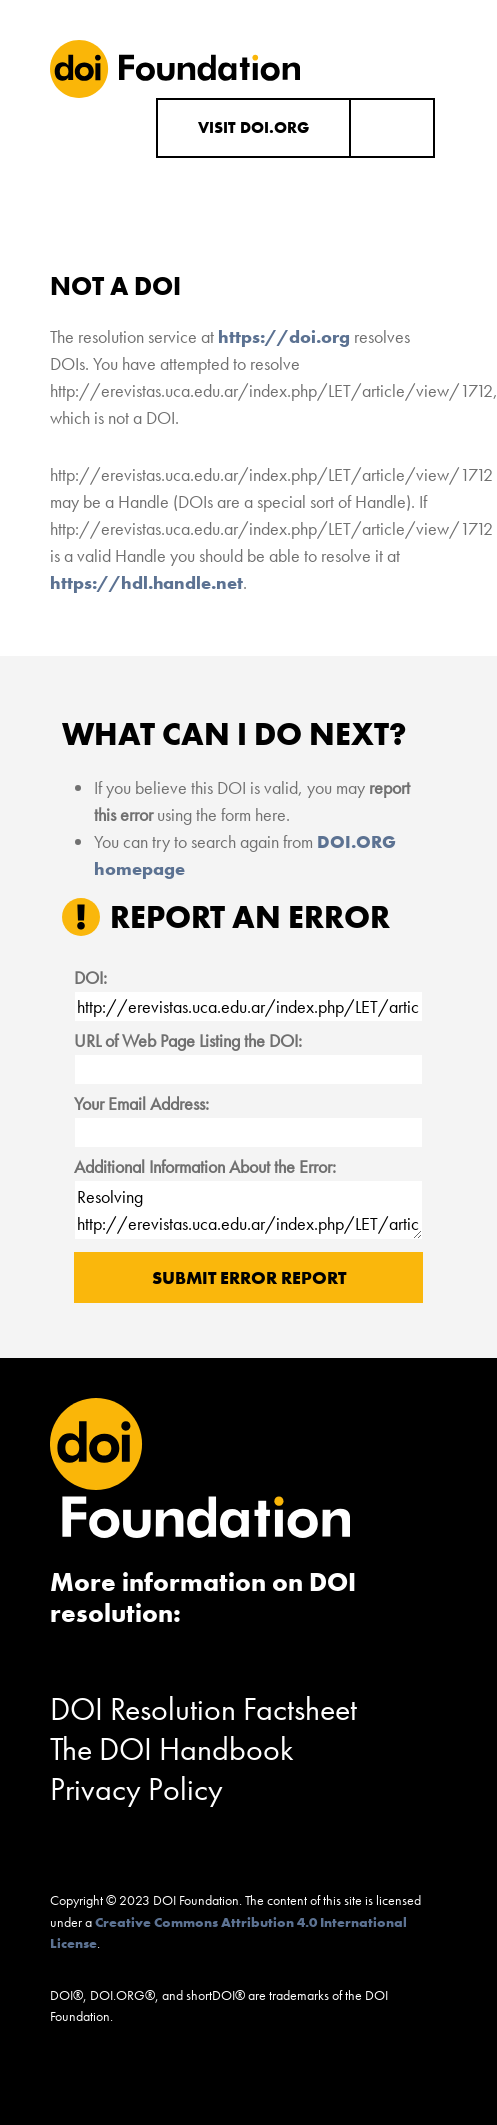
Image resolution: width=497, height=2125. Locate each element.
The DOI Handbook (172, 1749)
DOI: (90, 977)
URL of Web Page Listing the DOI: (188, 1040)
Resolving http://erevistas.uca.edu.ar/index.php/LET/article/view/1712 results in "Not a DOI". (249, 1210)
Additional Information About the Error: (205, 1166)
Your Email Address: (141, 1103)
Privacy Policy (136, 1789)
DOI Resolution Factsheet (203, 1709)
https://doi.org (284, 336)
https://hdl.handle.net (146, 582)
